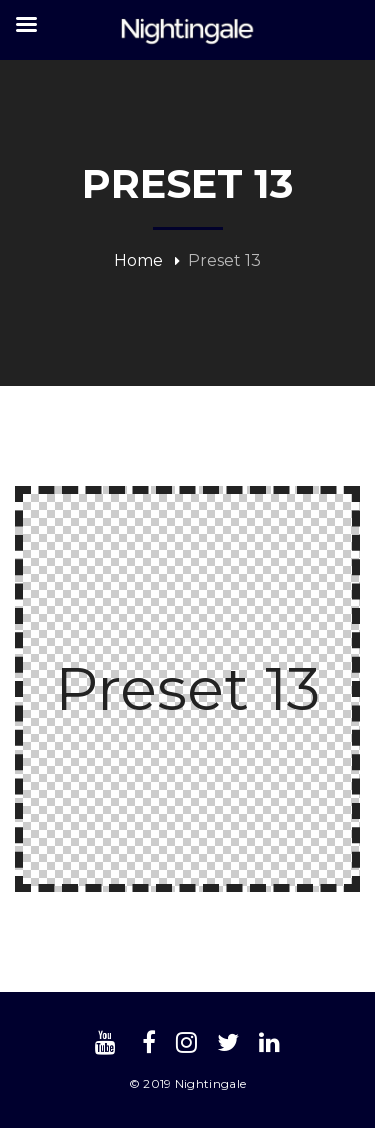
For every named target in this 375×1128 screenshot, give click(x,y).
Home (138, 260)
